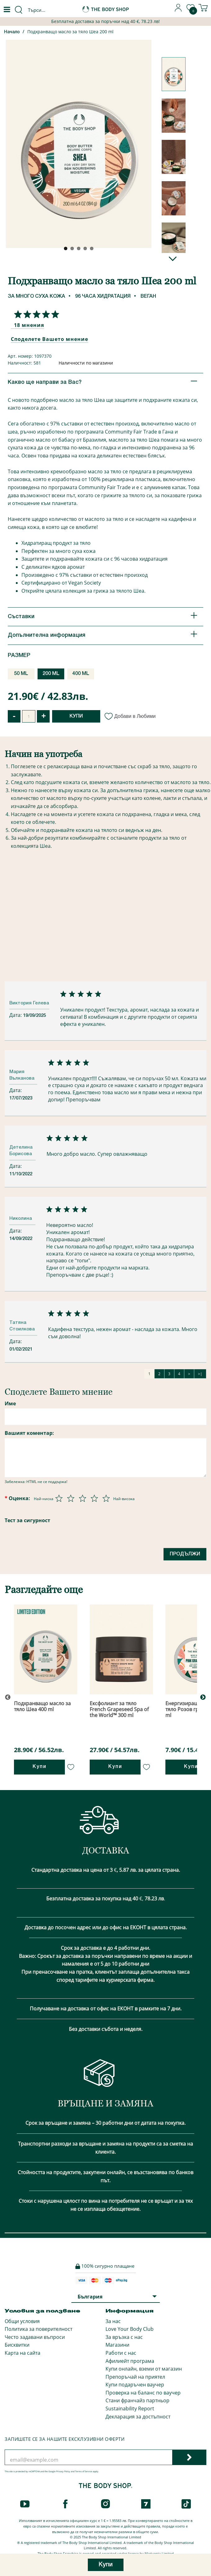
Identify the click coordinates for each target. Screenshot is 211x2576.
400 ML (80, 674)
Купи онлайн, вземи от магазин (144, 2368)
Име (10, 1403)
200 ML (51, 674)
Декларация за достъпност (138, 2416)
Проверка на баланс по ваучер (143, 2392)
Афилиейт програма (130, 2361)
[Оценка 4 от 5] (94, 1498)
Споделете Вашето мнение (49, 339)
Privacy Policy (63, 2471)
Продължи (185, 1554)
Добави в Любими (130, 716)
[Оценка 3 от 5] (82, 1498)
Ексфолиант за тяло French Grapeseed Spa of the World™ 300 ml (119, 1709)
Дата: (16, 1015)
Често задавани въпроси (35, 2337)
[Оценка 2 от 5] (70, 1498)
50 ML (21, 674)
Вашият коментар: (29, 1433)
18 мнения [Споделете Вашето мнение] (29, 325)
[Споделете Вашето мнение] (35, 314)
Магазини (117, 2344)
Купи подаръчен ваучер (135, 2384)
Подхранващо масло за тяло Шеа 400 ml (42, 1706)
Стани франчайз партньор (137, 2400)
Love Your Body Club (130, 2329)
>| (200, 1373)
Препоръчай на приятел (135, 2376)
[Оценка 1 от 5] (59, 1498)
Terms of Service (83, 2471)
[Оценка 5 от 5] (106, 1498)
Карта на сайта (22, 2352)
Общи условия (22, 2321)
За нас (113, 2321)
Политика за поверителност (38, 2329)
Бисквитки (17, 2344)
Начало (12, 32)
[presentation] (52, 1555)
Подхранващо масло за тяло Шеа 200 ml (70, 31)
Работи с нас (121, 2352)
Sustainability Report (130, 2408)
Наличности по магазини (86, 363)
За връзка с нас (124, 2337)
